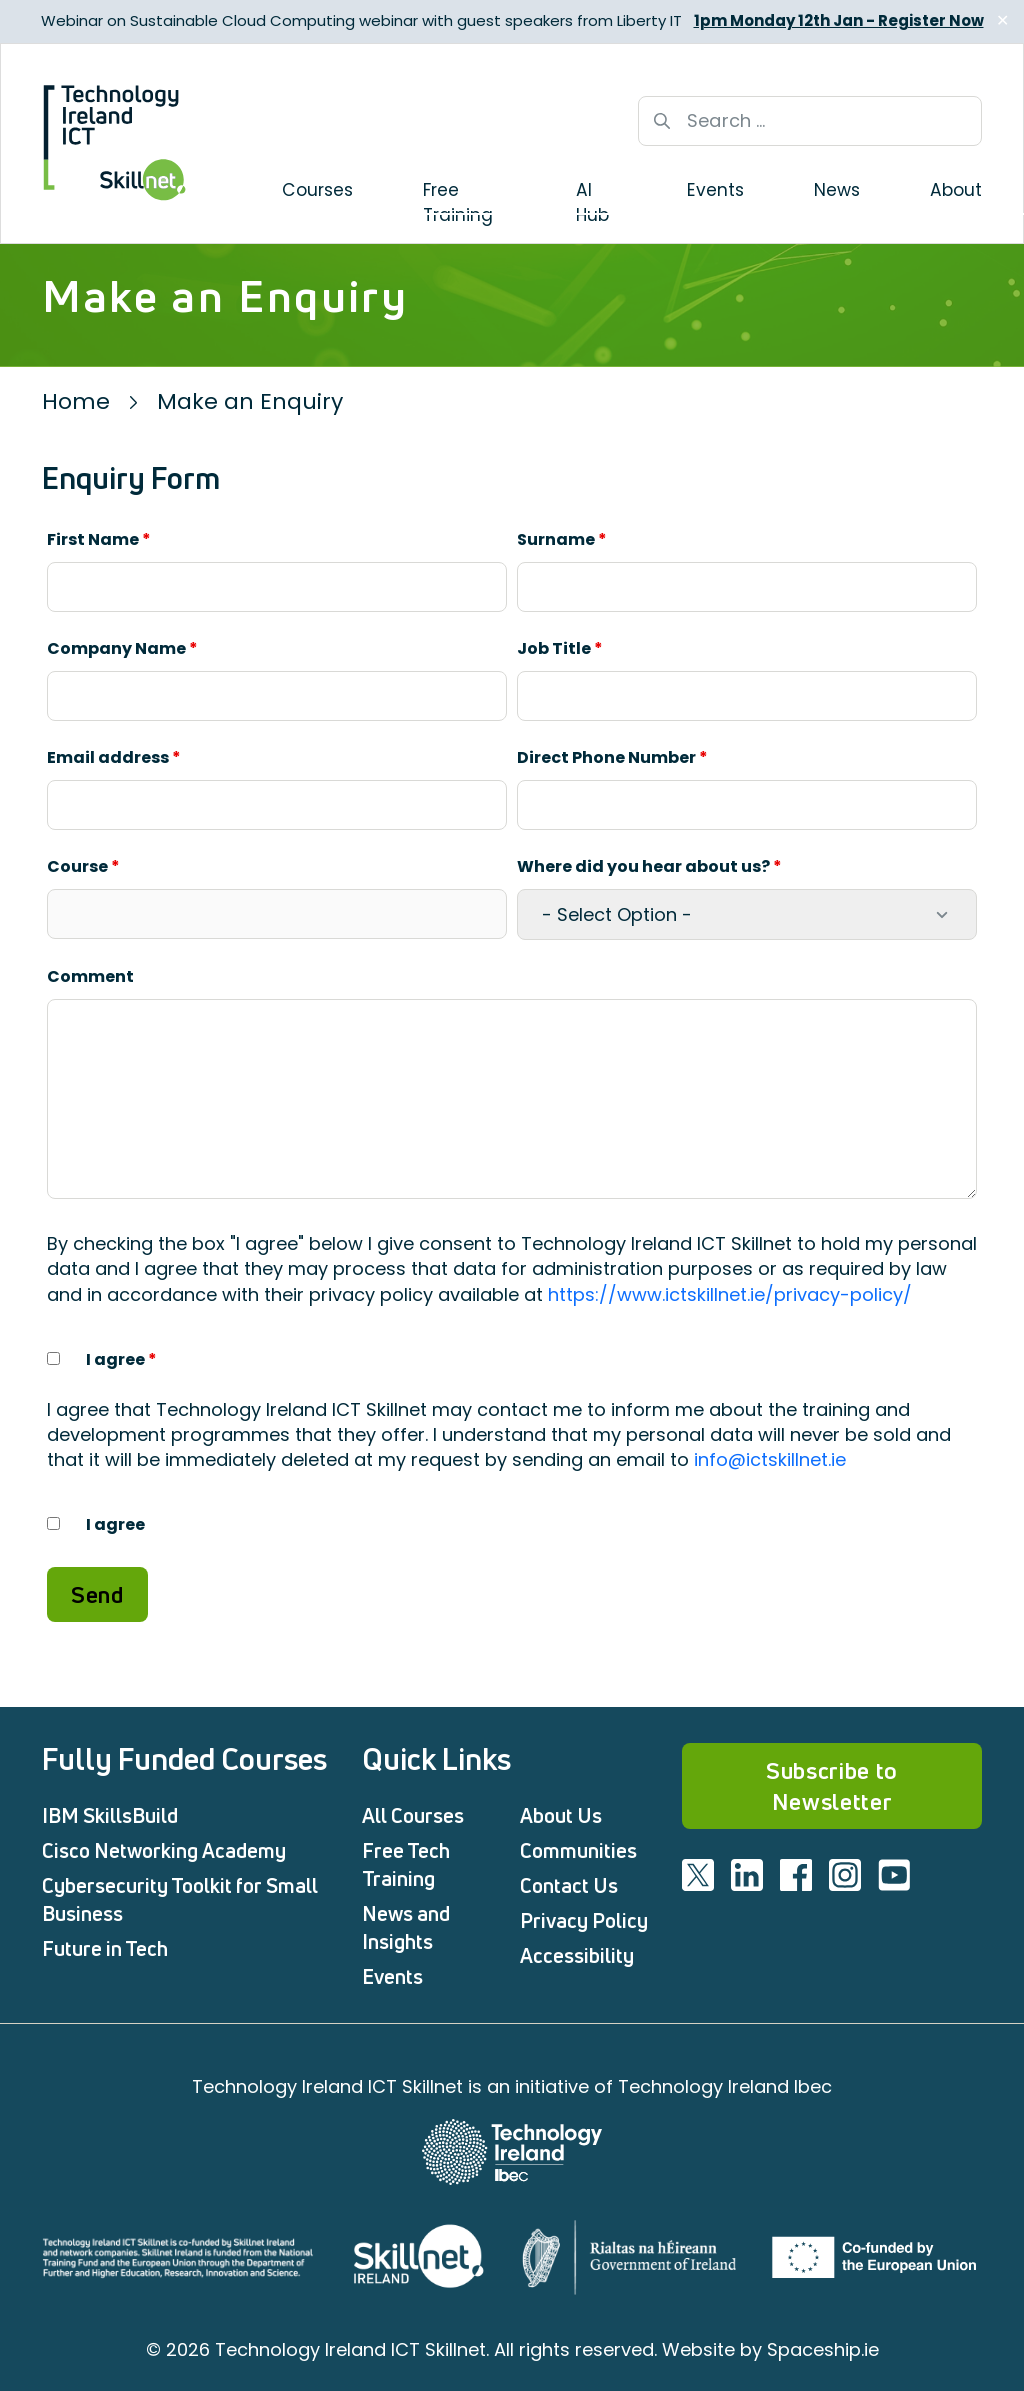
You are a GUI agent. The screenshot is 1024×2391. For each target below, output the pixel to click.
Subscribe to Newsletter (832, 1786)
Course (83, 866)
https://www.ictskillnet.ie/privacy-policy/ (730, 1294)
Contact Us (569, 1885)
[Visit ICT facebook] (796, 1875)
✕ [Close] (1002, 20)
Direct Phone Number (612, 757)
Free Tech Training (406, 1864)
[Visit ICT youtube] (894, 1875)
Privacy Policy (584, 1920)
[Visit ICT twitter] (698, 1875)
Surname (562, 539)
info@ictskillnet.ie (770, 1459)
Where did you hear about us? (649, 866)
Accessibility (577, 1955)
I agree (121, 1359)
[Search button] (662, 121)
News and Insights (406, 1927)
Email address (114, 757)
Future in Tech (105, 1948)
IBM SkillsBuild (110, 1815)
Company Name (122, 648)
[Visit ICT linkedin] (747, 1875)
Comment (90, 976)
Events (392, 1976)
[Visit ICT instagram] (845, 1875)
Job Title (560, 648)
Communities (578, 1850)
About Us (561, 1815)
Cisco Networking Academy (164, 1850)
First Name (99, 539)
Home (76, 401)
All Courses (413, 1815)
